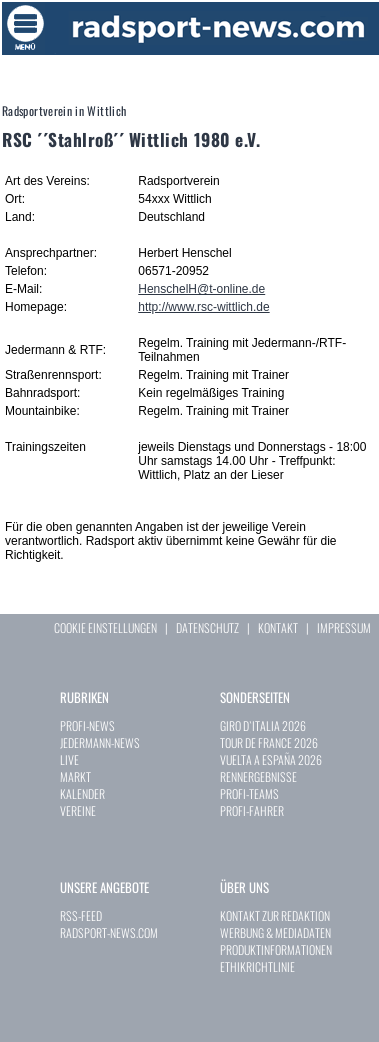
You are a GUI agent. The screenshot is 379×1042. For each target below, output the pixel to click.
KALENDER (82, 793)
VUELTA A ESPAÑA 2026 (271, 759)
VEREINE (78, 810)
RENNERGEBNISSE (258, 776)
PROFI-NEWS (87, 725)
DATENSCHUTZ (207, 627)
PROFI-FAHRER (252, 810)
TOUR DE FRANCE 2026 (269, 742)
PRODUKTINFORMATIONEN (276, 949)
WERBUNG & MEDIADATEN (275, 932)
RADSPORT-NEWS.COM (109, 932)
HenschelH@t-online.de (201, 289)
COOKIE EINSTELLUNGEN (105, 627)
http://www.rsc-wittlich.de (203, 307)
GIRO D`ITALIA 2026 (263, 725)
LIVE (69, 759)
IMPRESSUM (344, 627)
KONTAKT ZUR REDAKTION (275, 915)
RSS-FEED (81, 915)
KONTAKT (278, 627)
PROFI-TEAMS (249, 793)
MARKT (75, 776)
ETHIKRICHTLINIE (257, 966)
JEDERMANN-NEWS (100, 742)
